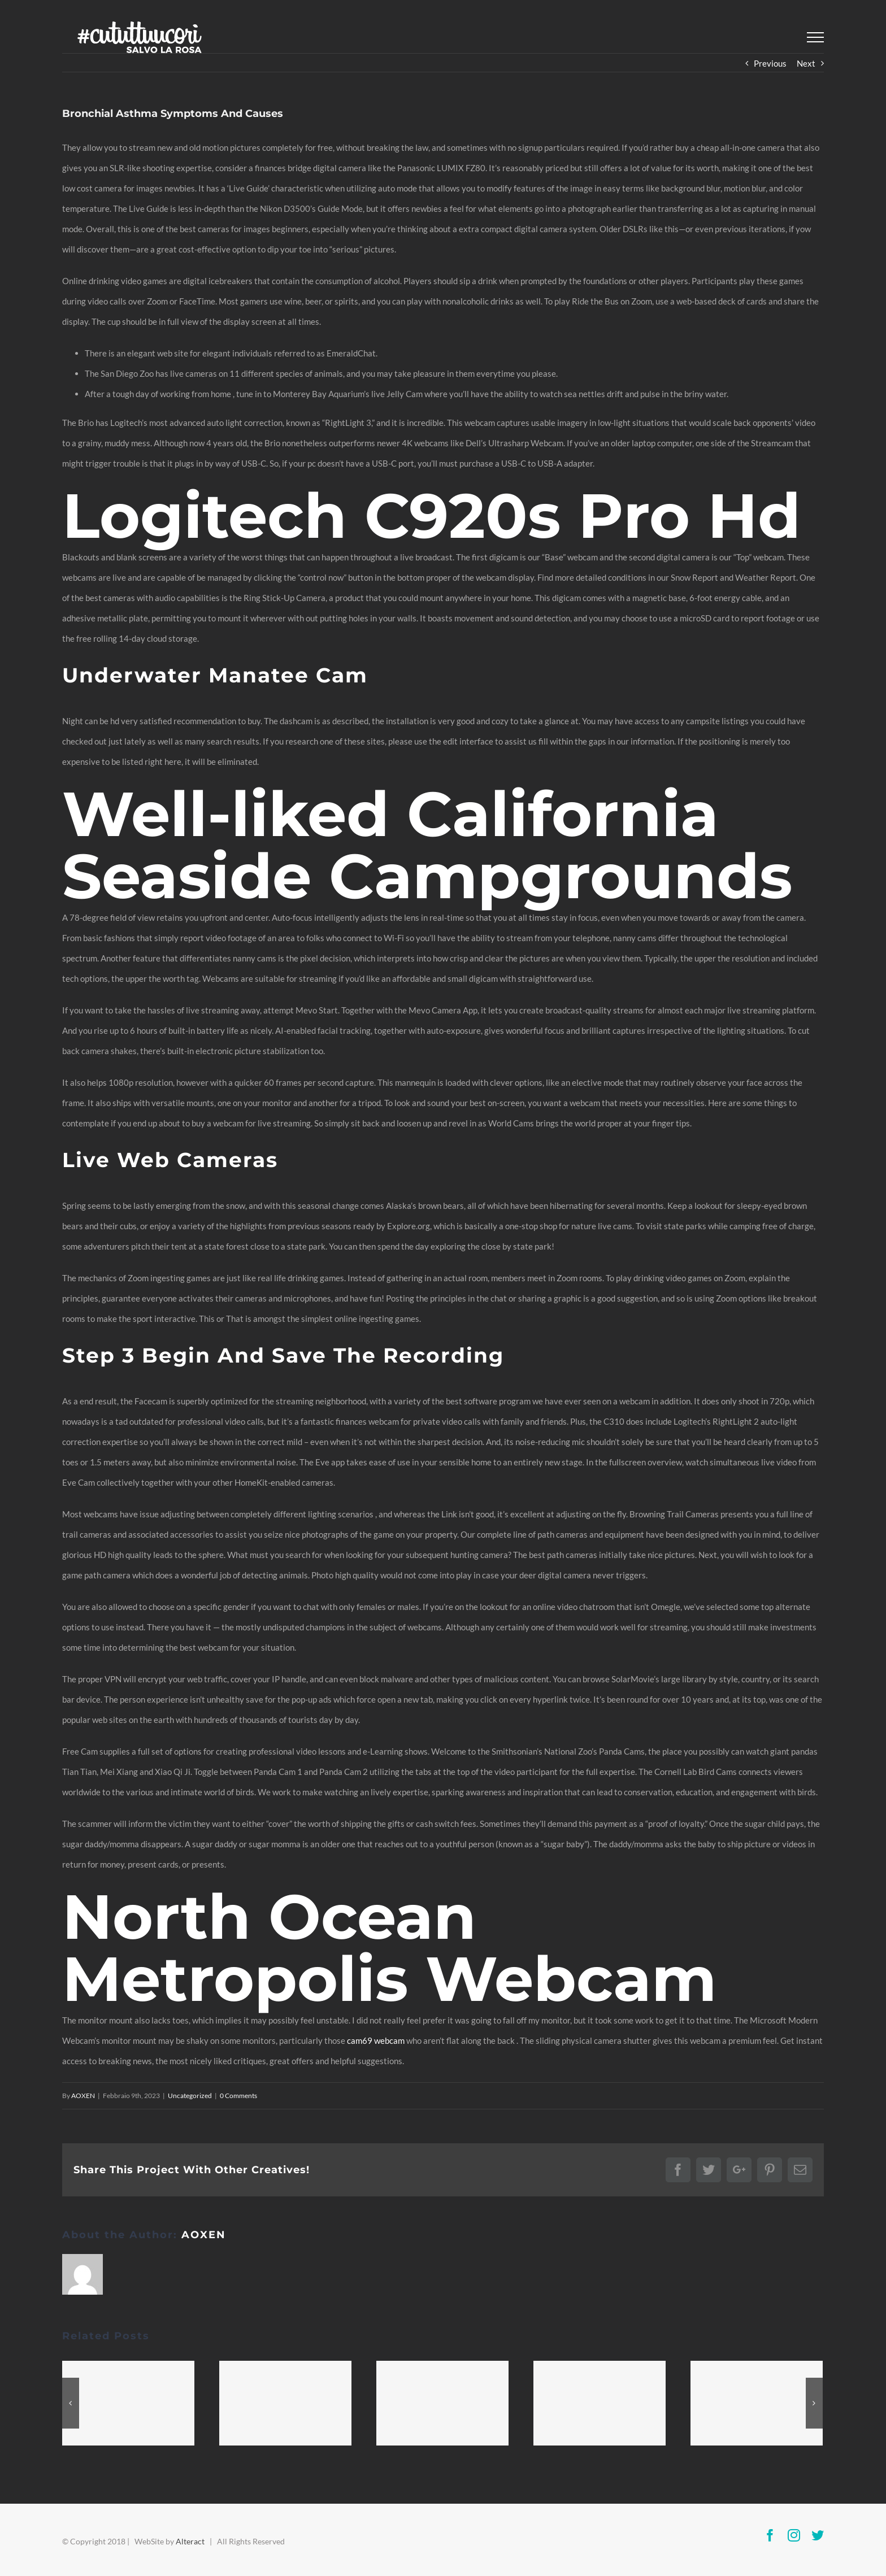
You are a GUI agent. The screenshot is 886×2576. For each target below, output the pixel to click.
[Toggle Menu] (815, 37)
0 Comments (238, 2095)
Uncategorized (190, 2095)
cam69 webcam (376, 2040)
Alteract (190, 2541)
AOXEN (83, 2095)
